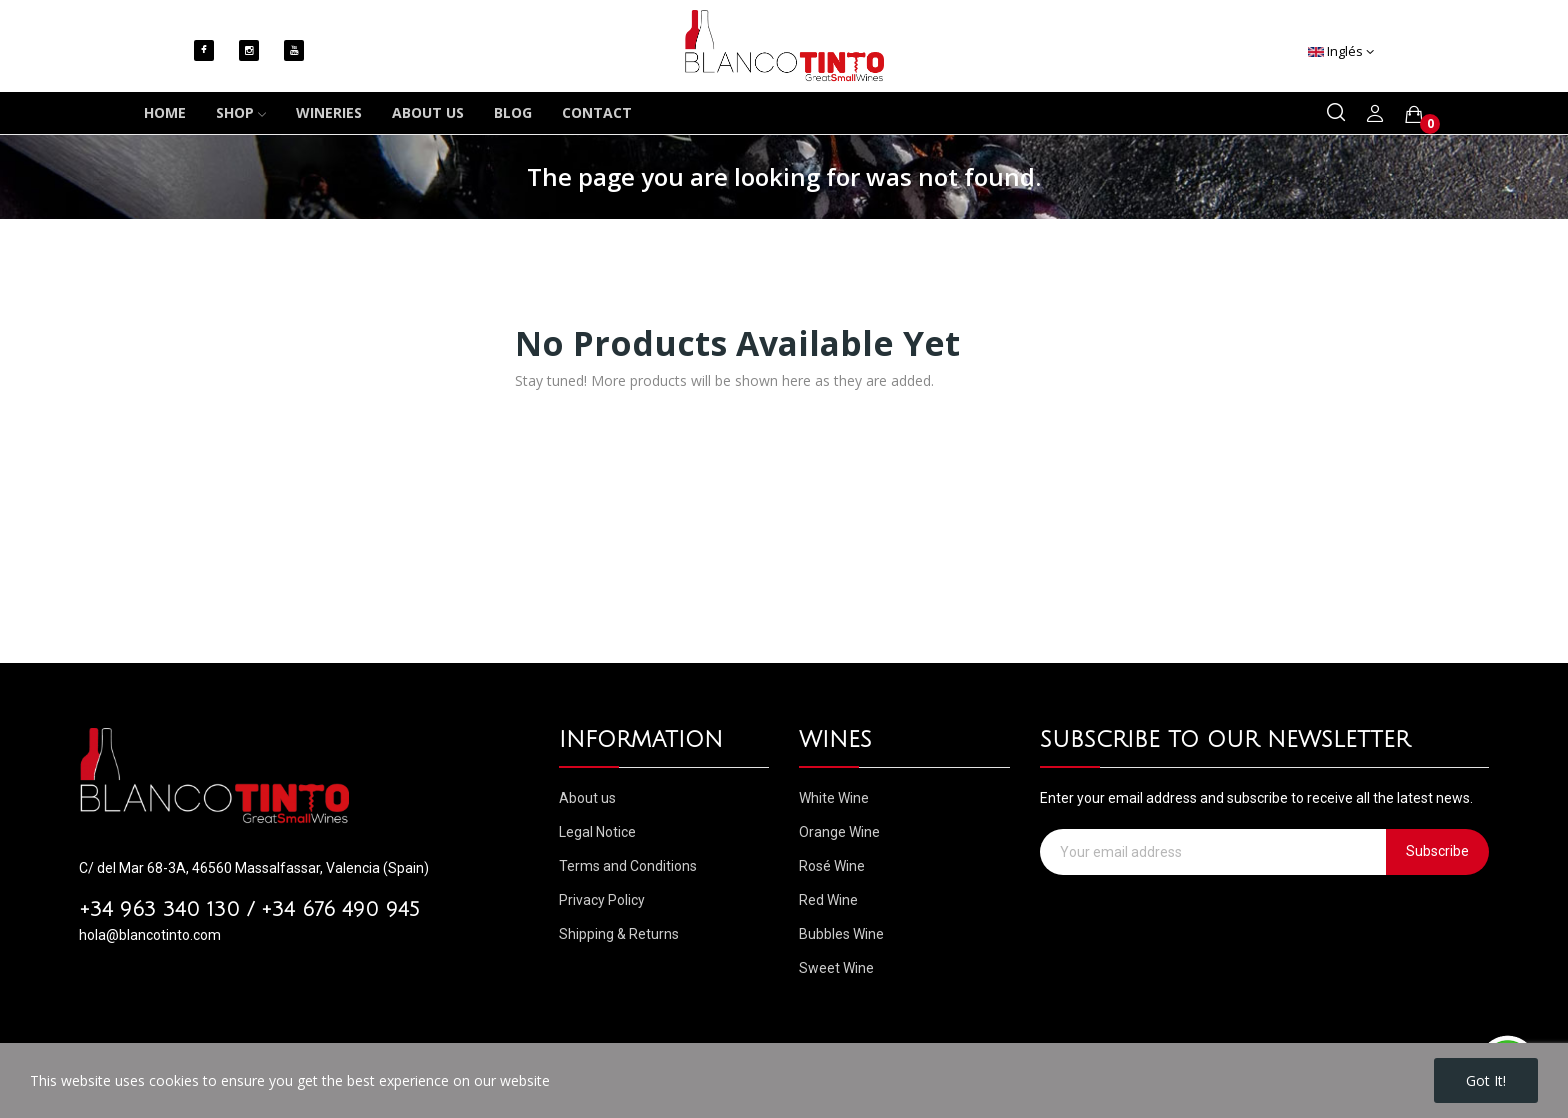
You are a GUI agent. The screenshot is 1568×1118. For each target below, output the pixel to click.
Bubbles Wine (841, 934)
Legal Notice (597, 832)
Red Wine (828, 900)
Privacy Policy (602, 900)
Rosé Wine (832, 866)
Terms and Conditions (628, 866)
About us (587, 798)
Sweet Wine (836, 968)
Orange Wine (839, 832)
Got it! (1486, 1080)
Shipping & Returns (619, 934)
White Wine (834, 798)
